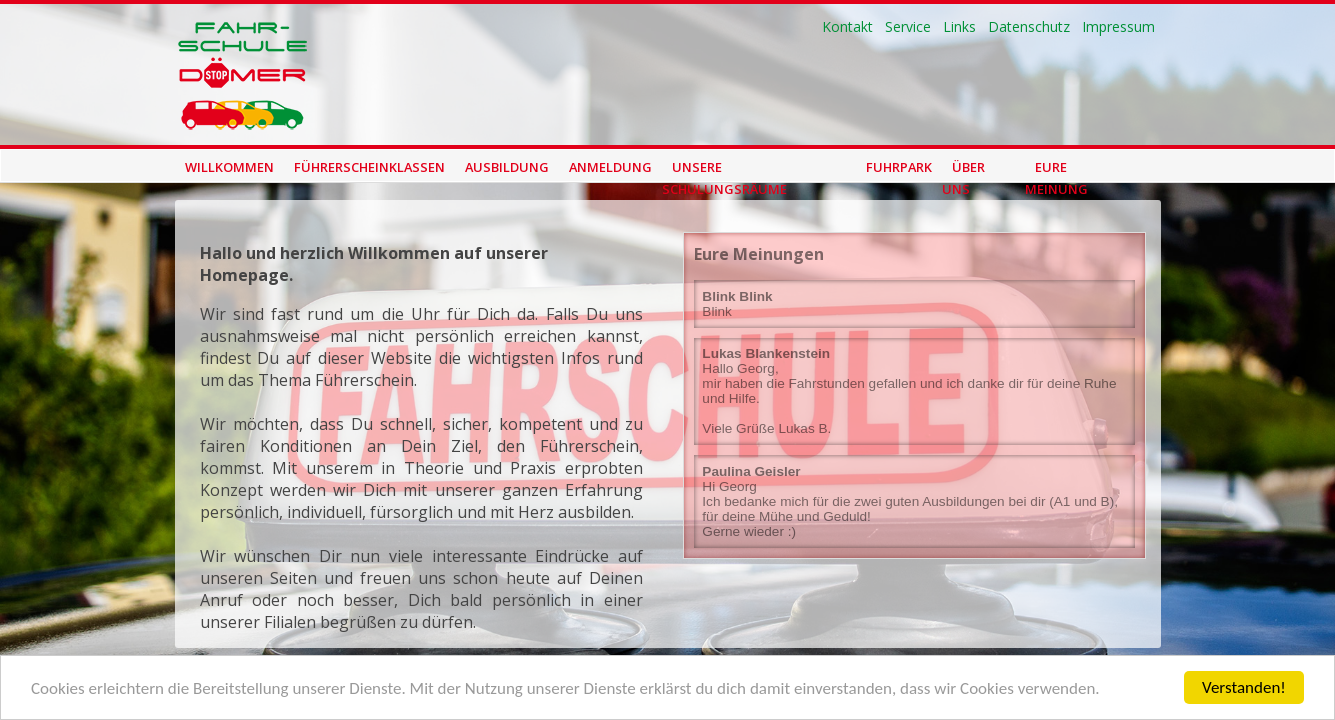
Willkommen (229, 167)
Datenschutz (1029, 26)
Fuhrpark (899, 167)
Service (908, 26)
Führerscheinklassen (369, 167)
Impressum (1118, 26)
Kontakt (847, 26)
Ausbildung (507, 167)
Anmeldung (610, 167)
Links (959, 26)
